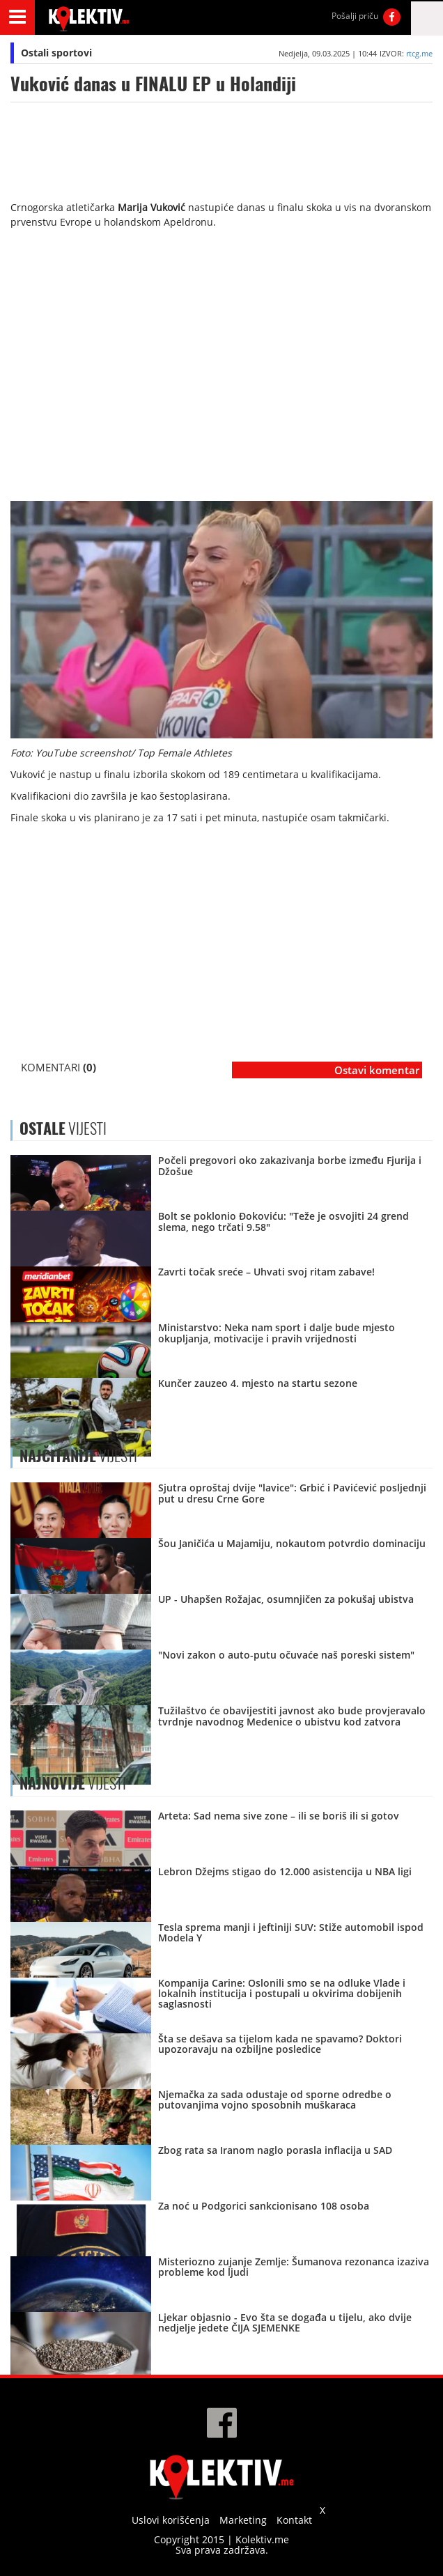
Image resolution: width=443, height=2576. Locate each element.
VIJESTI (78, 1455)
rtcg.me (419, 53)
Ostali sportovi (56, 52)
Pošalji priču (355, 16)
